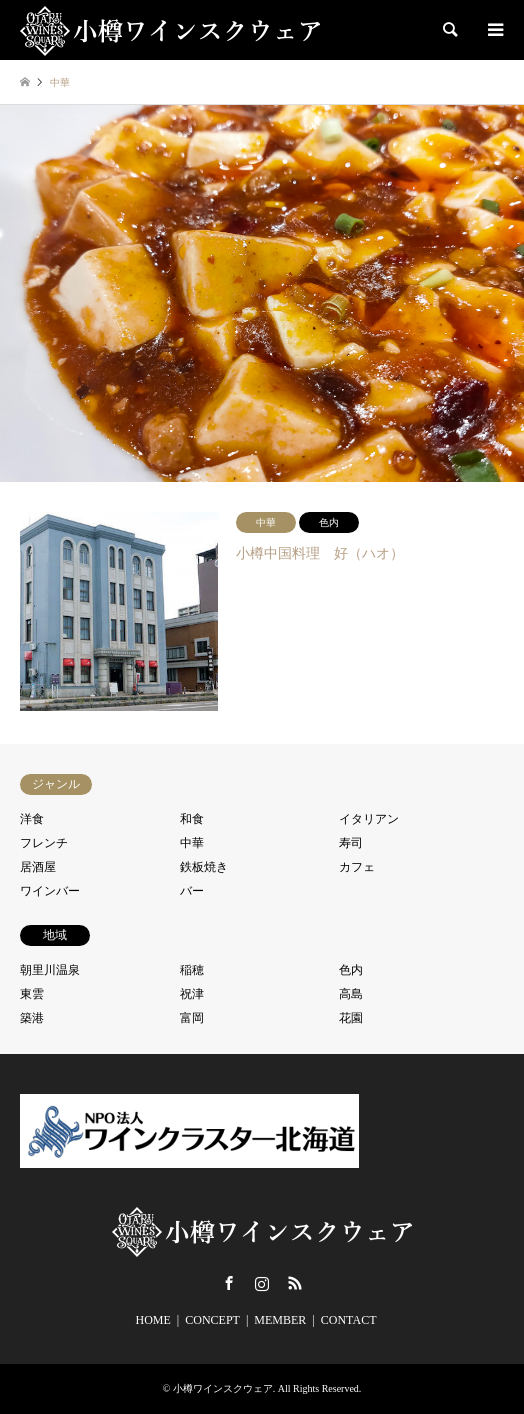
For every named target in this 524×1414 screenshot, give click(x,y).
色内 (351, 970)
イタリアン (369, 819)
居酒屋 (38, 867)
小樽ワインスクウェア (223, 1388)
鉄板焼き (204, 867)
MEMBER (280, 1320)
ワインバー (50, 891)
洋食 (32, 819)
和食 (192, 819)
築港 (32, 1018)
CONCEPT (212, 1320)
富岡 (192, 1018)
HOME (153, 1320)
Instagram (262, 1283)
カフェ (357, 867)
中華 (192, 843)
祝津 (192, 994)
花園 (351, 1018)
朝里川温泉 (50, 970)
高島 (351, 994)
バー (192, 891)
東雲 (32, 994)
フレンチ (44, 843)
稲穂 (192, 970)
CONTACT (349, 1320)
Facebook (229, 1283)
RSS (295, 1283)
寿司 (351, 843)
